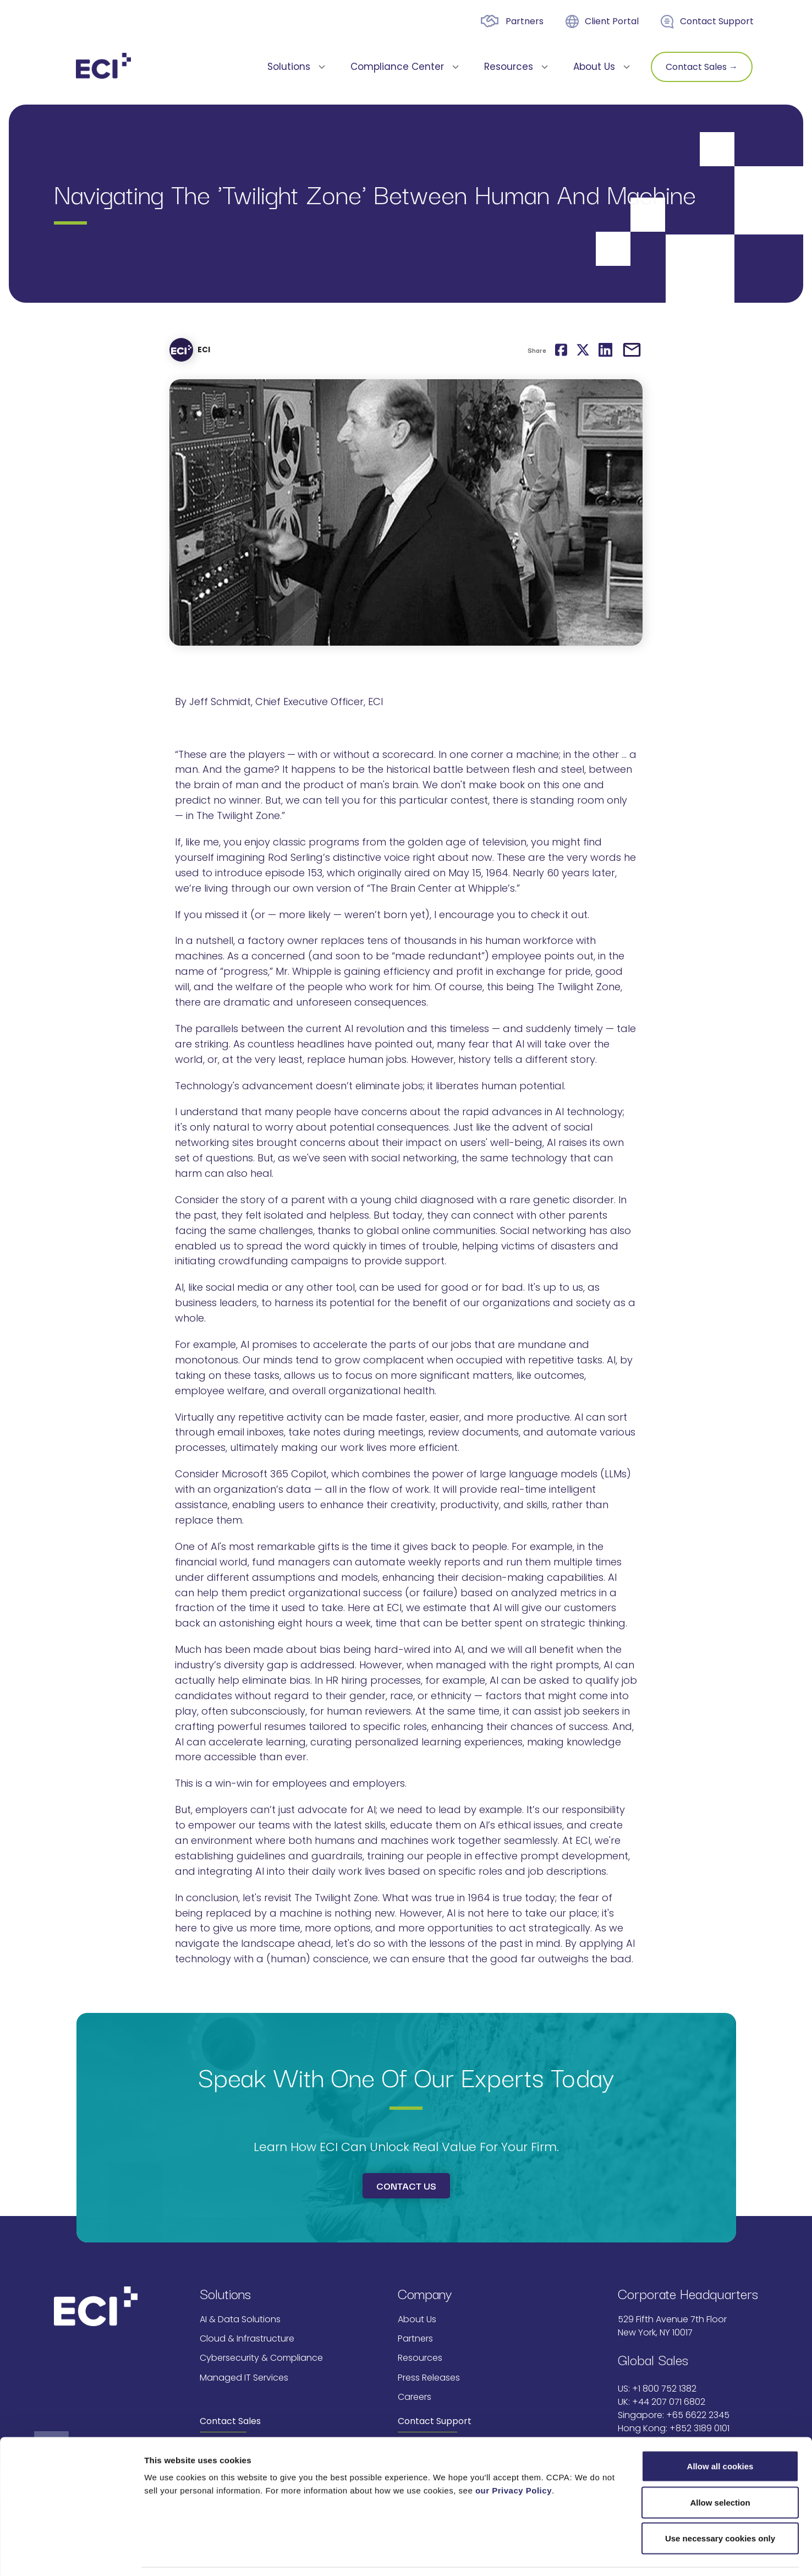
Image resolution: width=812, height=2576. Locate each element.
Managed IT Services (244, 2377)
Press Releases (429, 2377)
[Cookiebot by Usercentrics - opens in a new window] (71, 2554)
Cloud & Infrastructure (247, 2338)
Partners (525, 21)
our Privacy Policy (513, 2455)
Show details (622, 2554)
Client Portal (612, 21)
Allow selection (720, 2468)
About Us (417, 2319)
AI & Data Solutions (240, 2319)
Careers (414, 2397)
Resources (420, 2357)
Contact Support (717, 21)
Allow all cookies (720, 2431)
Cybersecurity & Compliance (261, 2357)
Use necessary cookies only (720, 2503)
